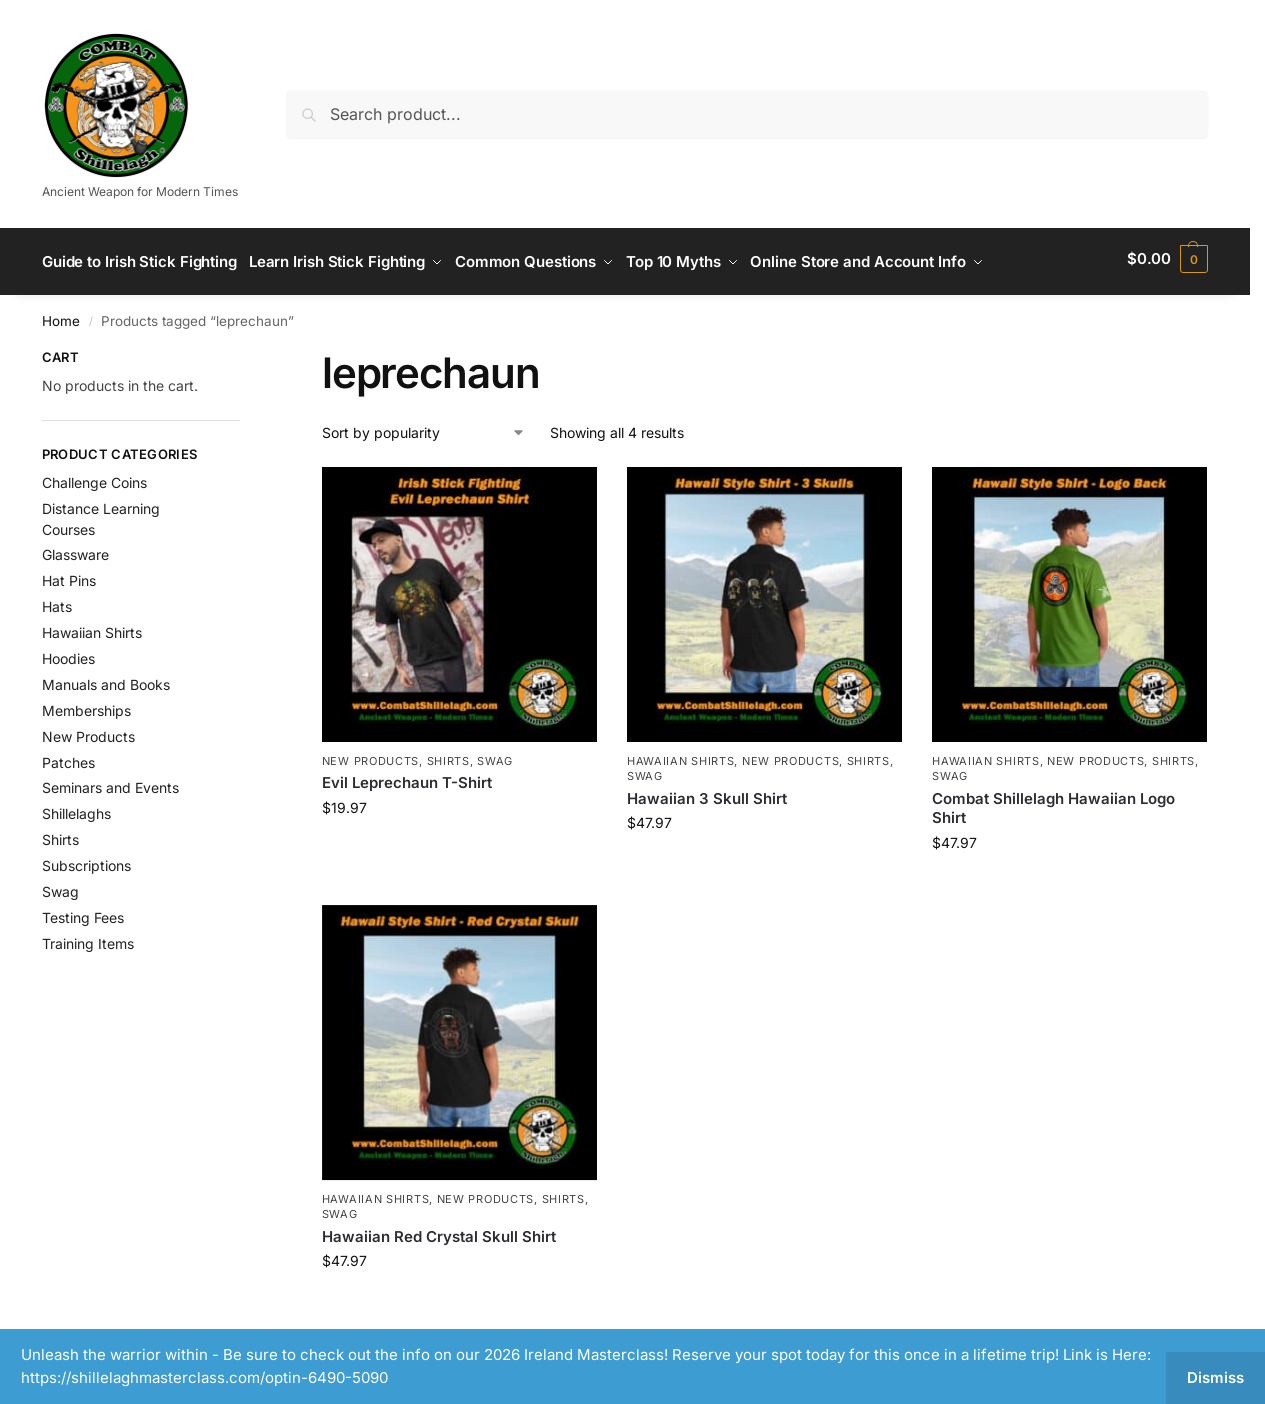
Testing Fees (83, 910)
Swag (495, 755)
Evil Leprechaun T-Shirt (407, 776)
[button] (1167, 259)
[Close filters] (246, 353)
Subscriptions (86, 859)
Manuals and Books (106, 677)
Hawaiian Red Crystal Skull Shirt (439, 1229)
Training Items (88, 936)
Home (61, 315)
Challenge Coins (94, 476)
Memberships (86, 703)
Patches (68, 755)
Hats (57, 600)
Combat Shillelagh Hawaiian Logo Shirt (1053, 801)
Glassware (75, 548)
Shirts (448, 755)
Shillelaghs (76, 807)
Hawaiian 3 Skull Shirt (707, 791)
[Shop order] (424, 425)
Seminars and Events (110, 781)
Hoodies (68, 651)
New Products (370, 755)
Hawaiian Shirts (681, 755)
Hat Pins (69, 574)
